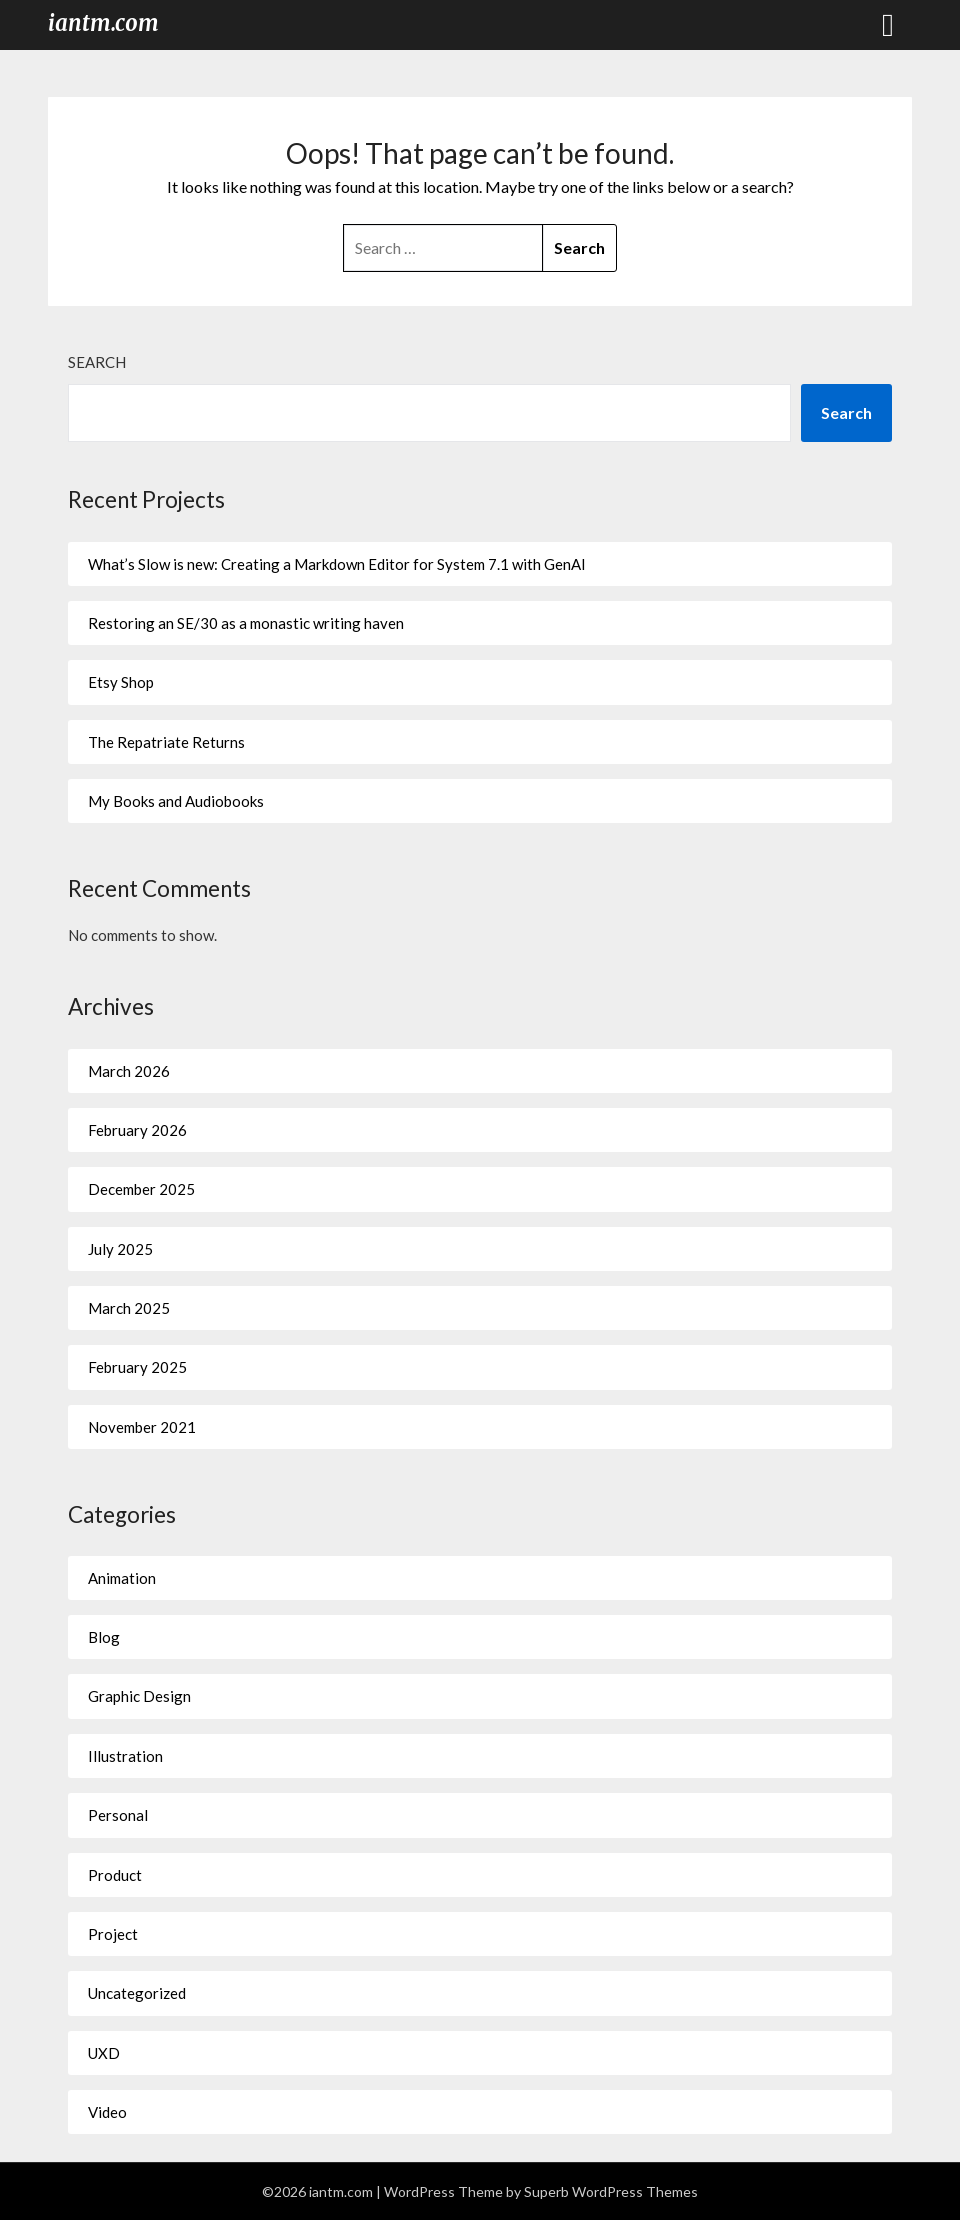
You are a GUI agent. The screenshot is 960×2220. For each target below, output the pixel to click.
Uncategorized (137, 1993)
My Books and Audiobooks (176, 801)
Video (107, 2112)
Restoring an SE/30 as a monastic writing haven (246, 623)
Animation (122, 1578)
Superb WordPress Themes (611, 2191)
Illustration (125, 1756)
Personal (118, 1815)
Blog (104, 1637)
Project (113, 1934)
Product (115, 1875)
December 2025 (141, 1189)
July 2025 (120, 1249)
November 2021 (142, 1427)
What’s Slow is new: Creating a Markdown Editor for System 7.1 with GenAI (337, 564)
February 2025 (137, 1367)
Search (97, 362)
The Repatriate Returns (166, 742)
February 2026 (137, 1130)
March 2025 (129, 1308)
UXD (104, 2053)
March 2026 (129, 1071)
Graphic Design (139, 1696)
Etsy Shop (121, 682)
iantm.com (103, 23)
